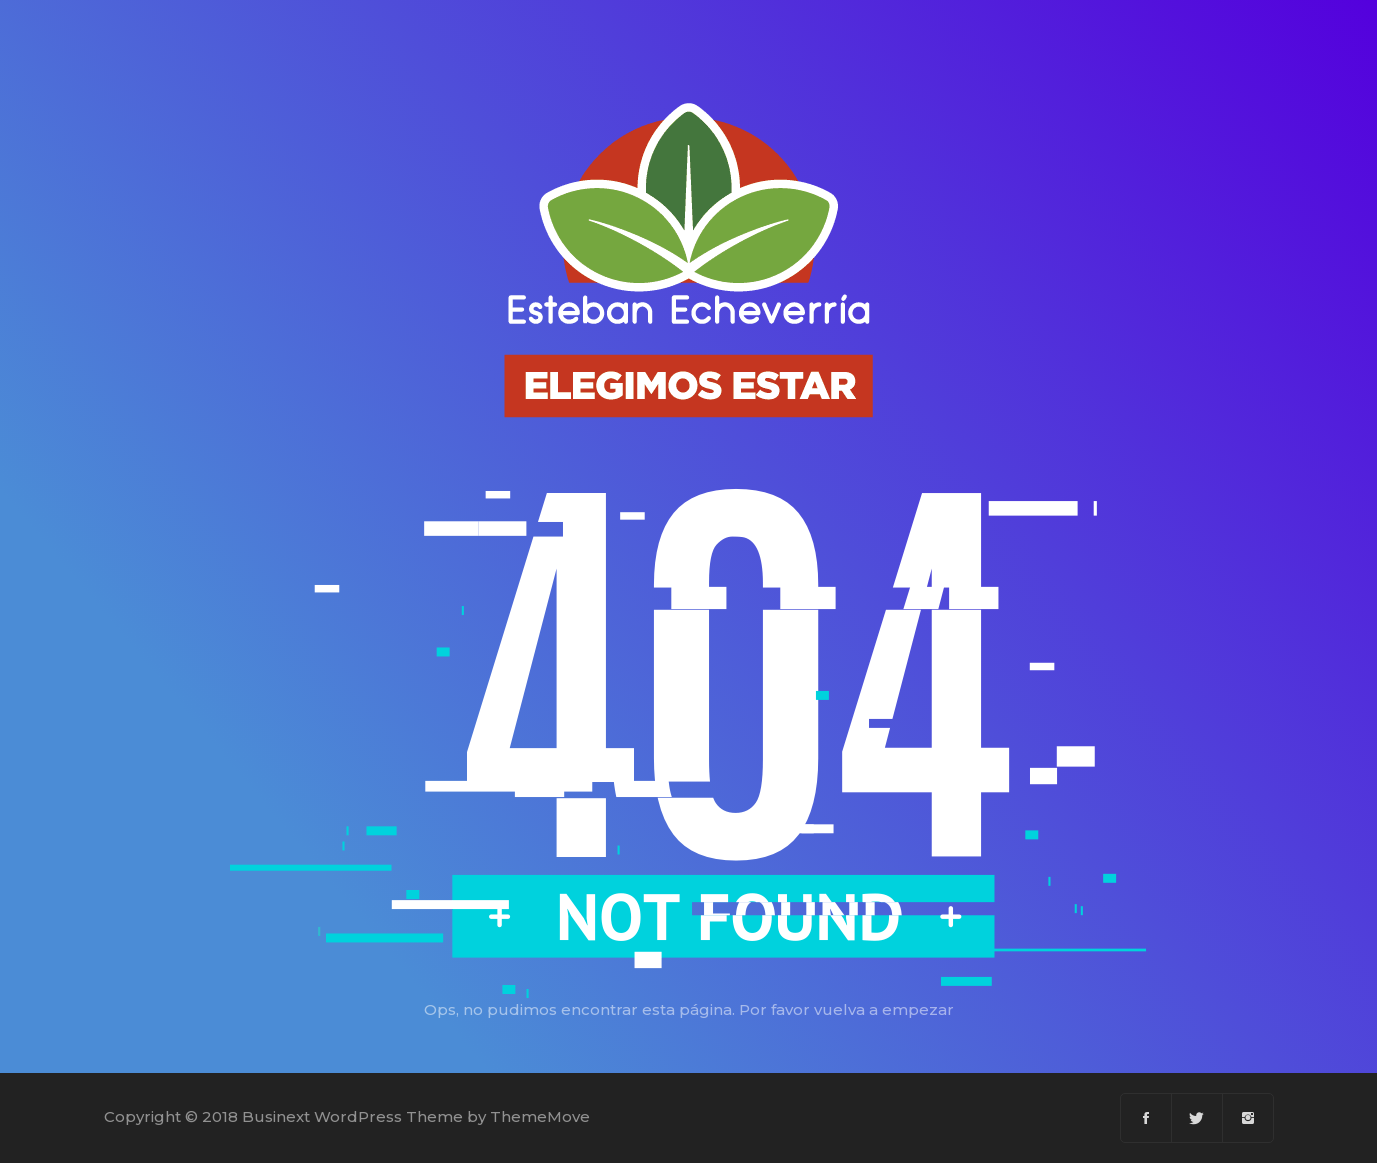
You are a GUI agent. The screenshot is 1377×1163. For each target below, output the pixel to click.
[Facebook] (1146, 1118)
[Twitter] (1197, 1118)
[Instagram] (1248, 1118)
